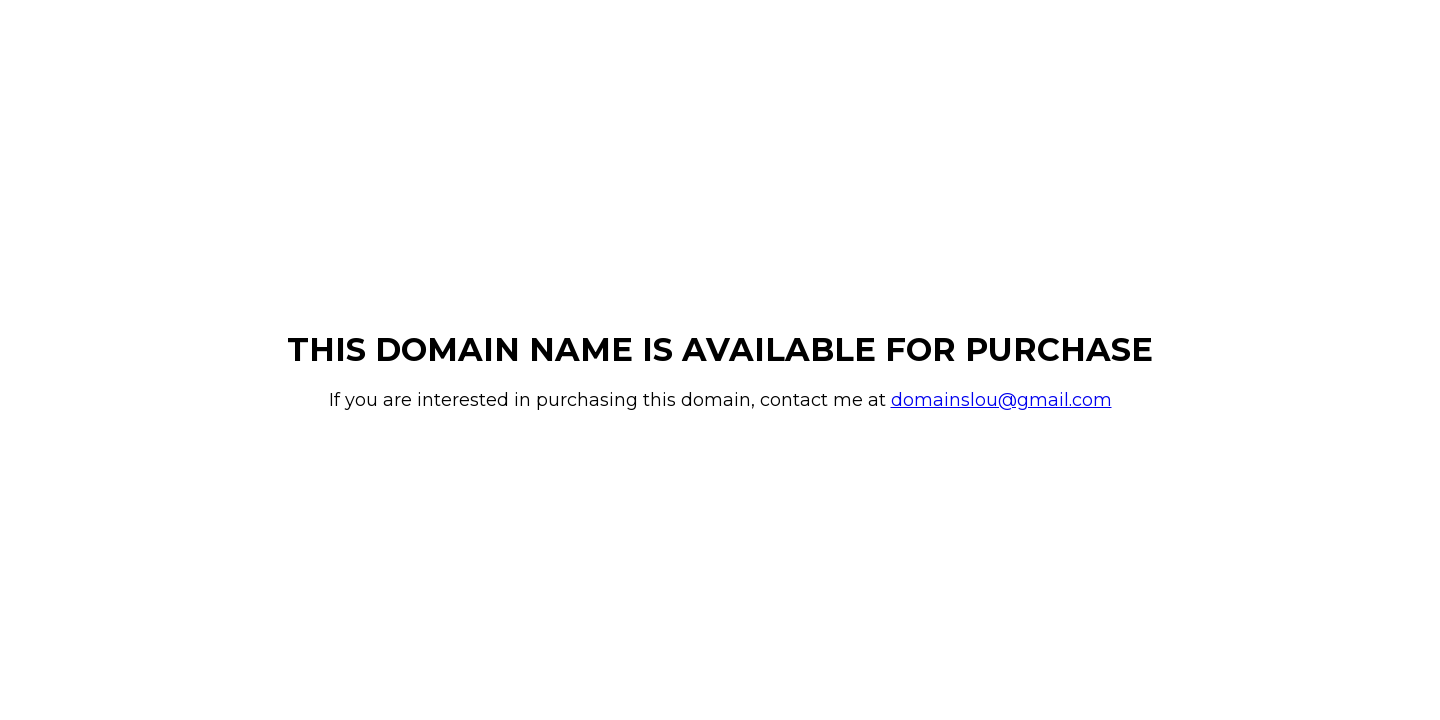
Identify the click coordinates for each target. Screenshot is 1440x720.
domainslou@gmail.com (1001, 400)
